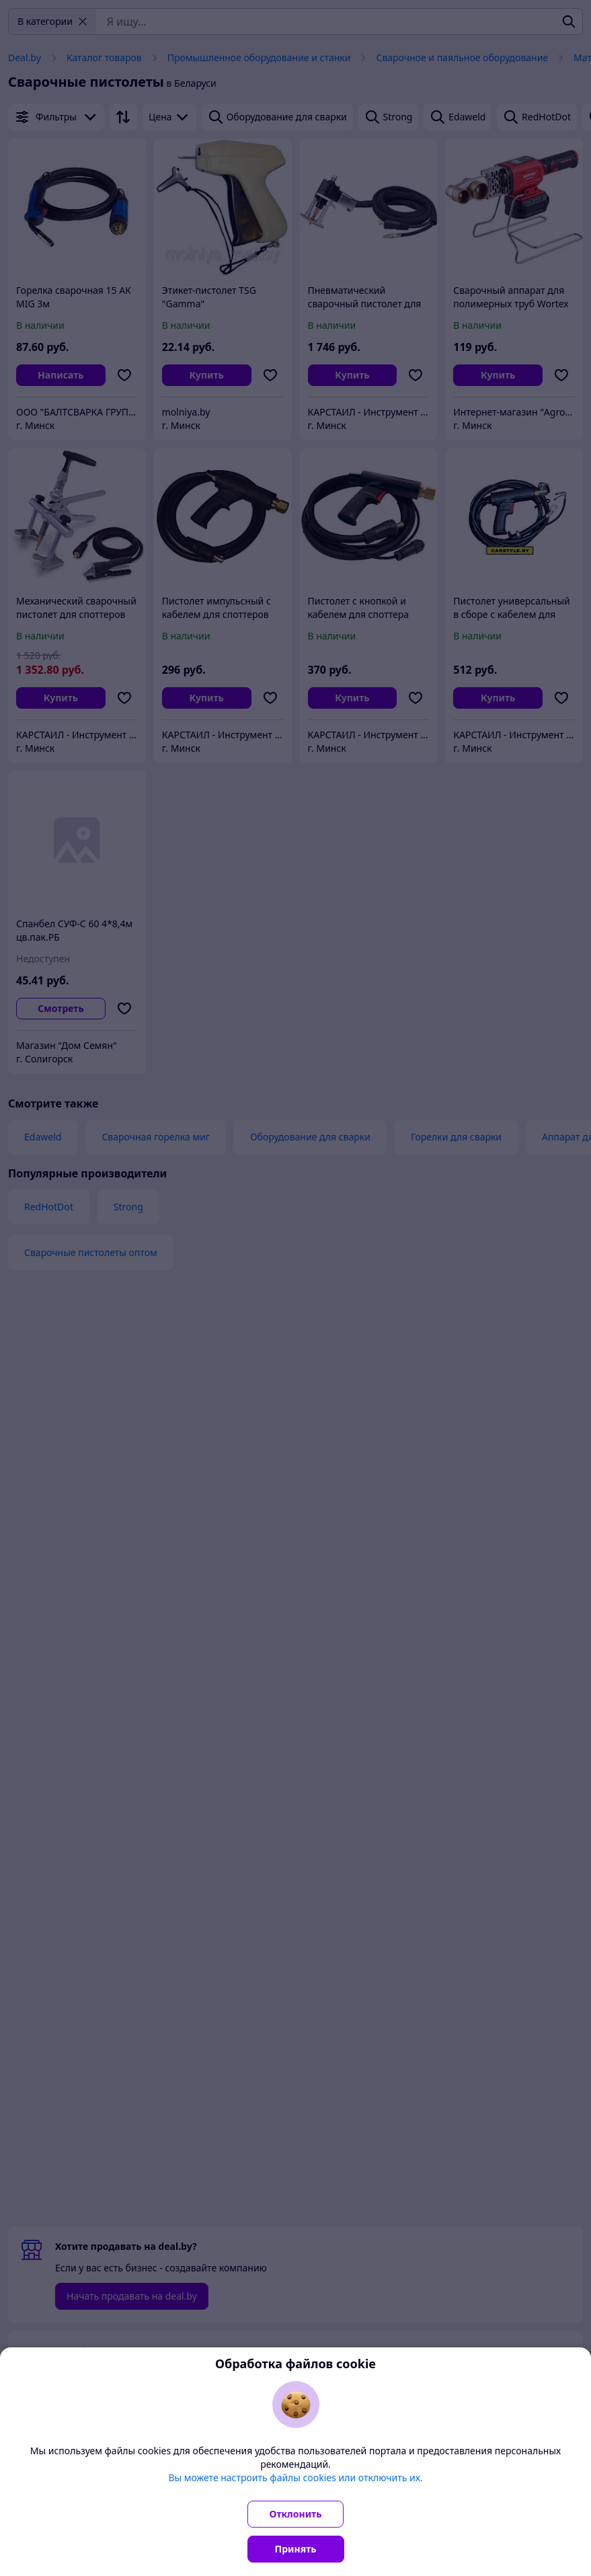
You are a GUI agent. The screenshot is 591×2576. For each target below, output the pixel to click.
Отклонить (296, 2513)
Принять (296, 2548)
